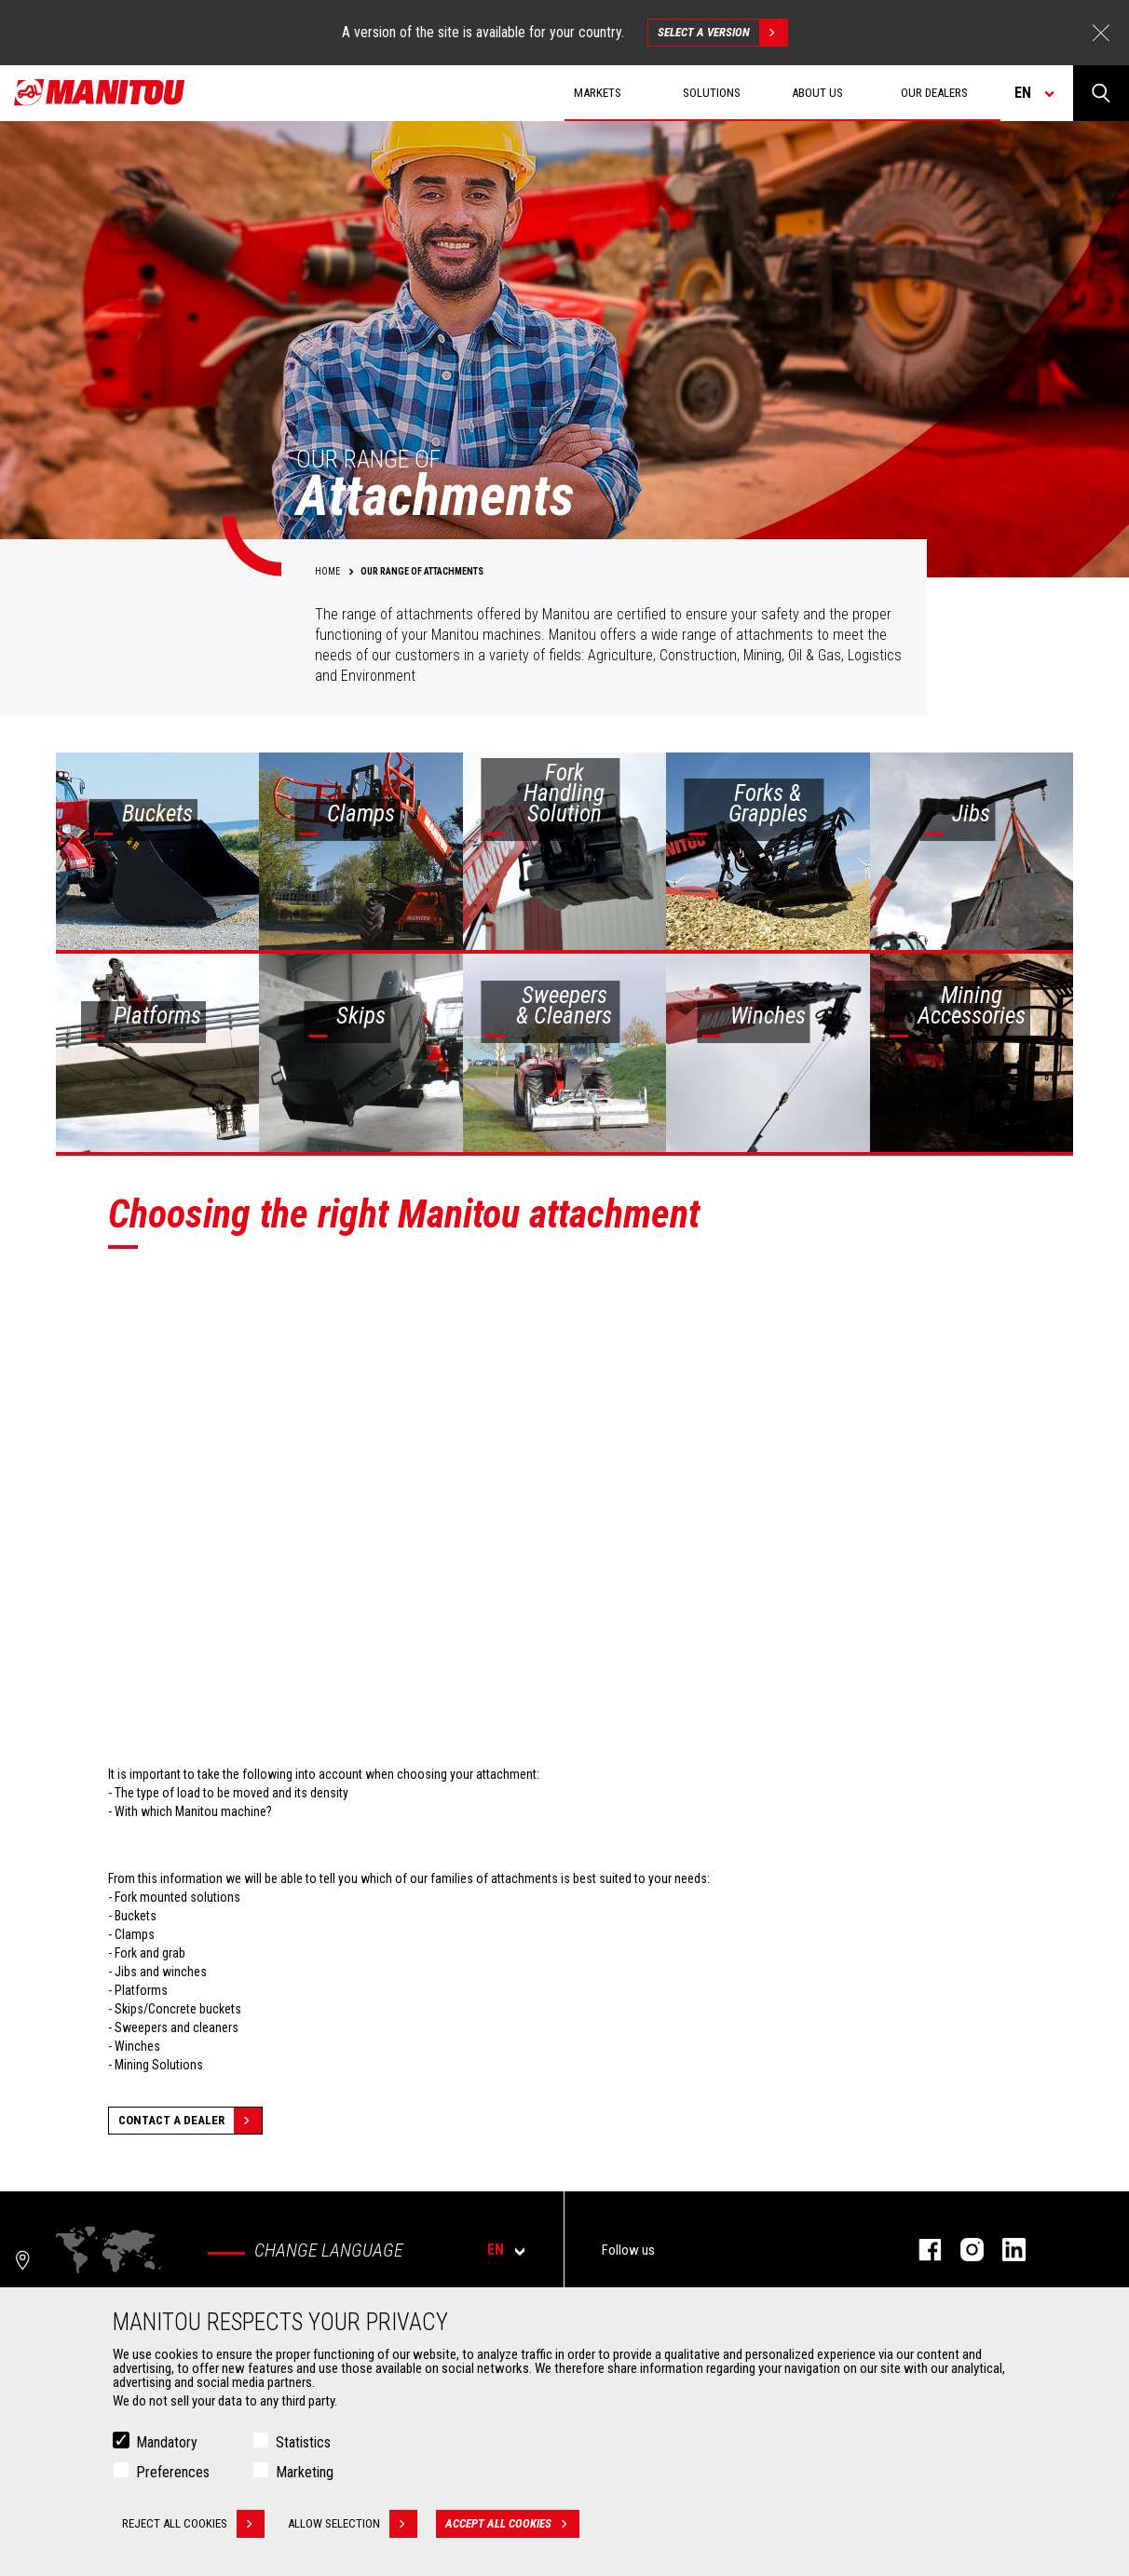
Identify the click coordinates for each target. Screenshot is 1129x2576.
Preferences (173, 2472)
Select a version (722, 33)
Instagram (963, 2249)
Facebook (921, 2249)
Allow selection (352, 2524)
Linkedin (1005, 2249)
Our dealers (934, 93)
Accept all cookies (512, 2524)
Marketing (304, 2472)
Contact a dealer (190, 2121)
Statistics (303, 2442)
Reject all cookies (193, 2524)
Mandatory (166, 2442)
